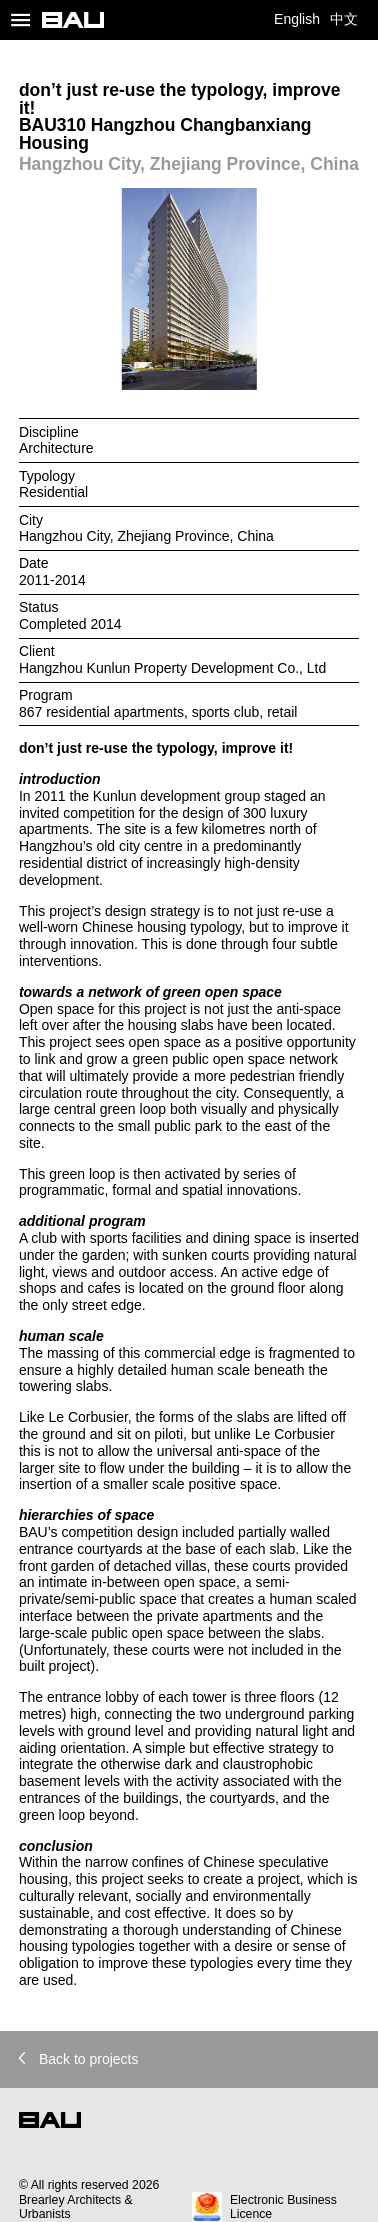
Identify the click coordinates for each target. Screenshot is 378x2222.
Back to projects (79, 2059)
